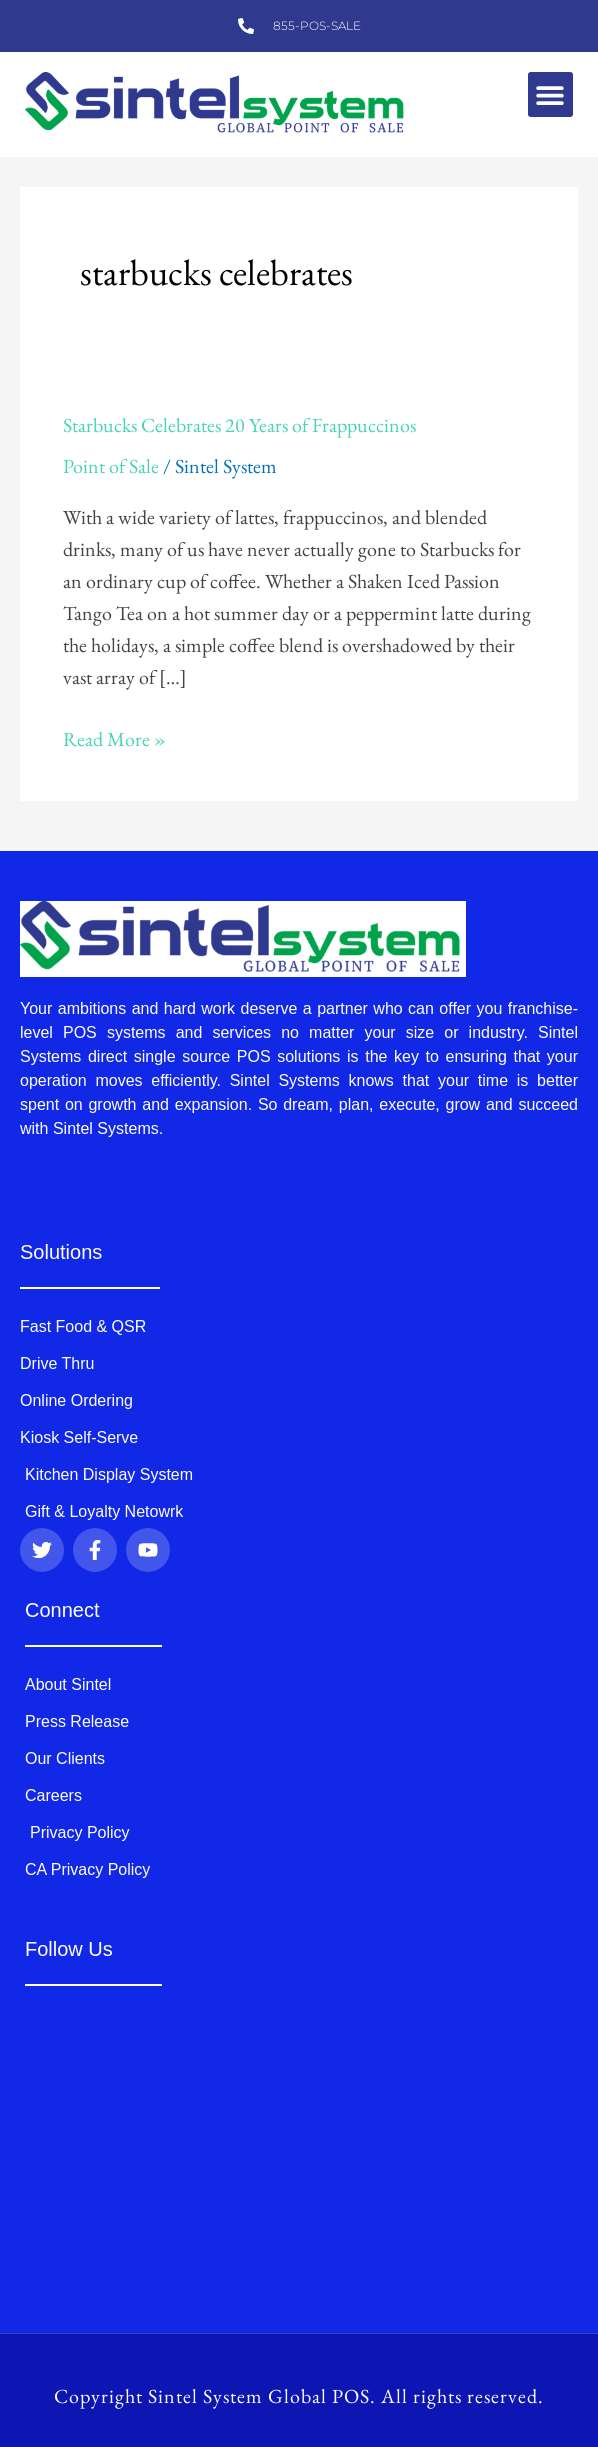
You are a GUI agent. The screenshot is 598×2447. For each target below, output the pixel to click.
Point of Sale (111, 466)
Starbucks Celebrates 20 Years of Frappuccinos (239, 425)
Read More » (114, 737)
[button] (550, 94)
